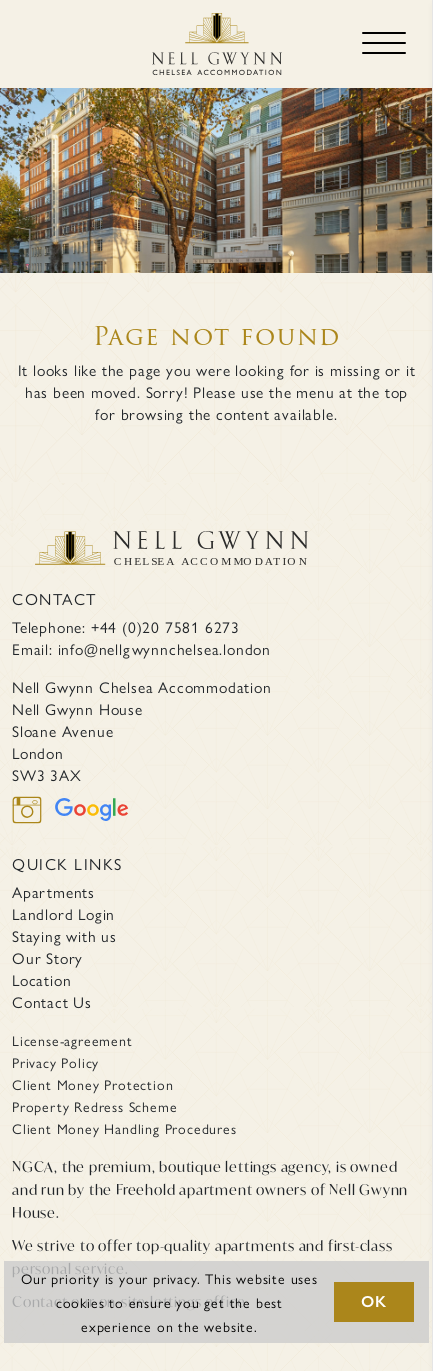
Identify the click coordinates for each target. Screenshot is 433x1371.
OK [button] (374, 1301)
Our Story (47, 958)
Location (41, 980)
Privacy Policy (55, 1062)
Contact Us (52, 1002)
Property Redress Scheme (94, 1106)
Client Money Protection (92, 1084)
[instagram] (33, 822)
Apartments (53, 892)
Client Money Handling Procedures (124, 1128)
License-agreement (72, 1040)
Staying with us (64, 936)
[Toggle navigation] (384, 44)
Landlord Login (63, 914)
